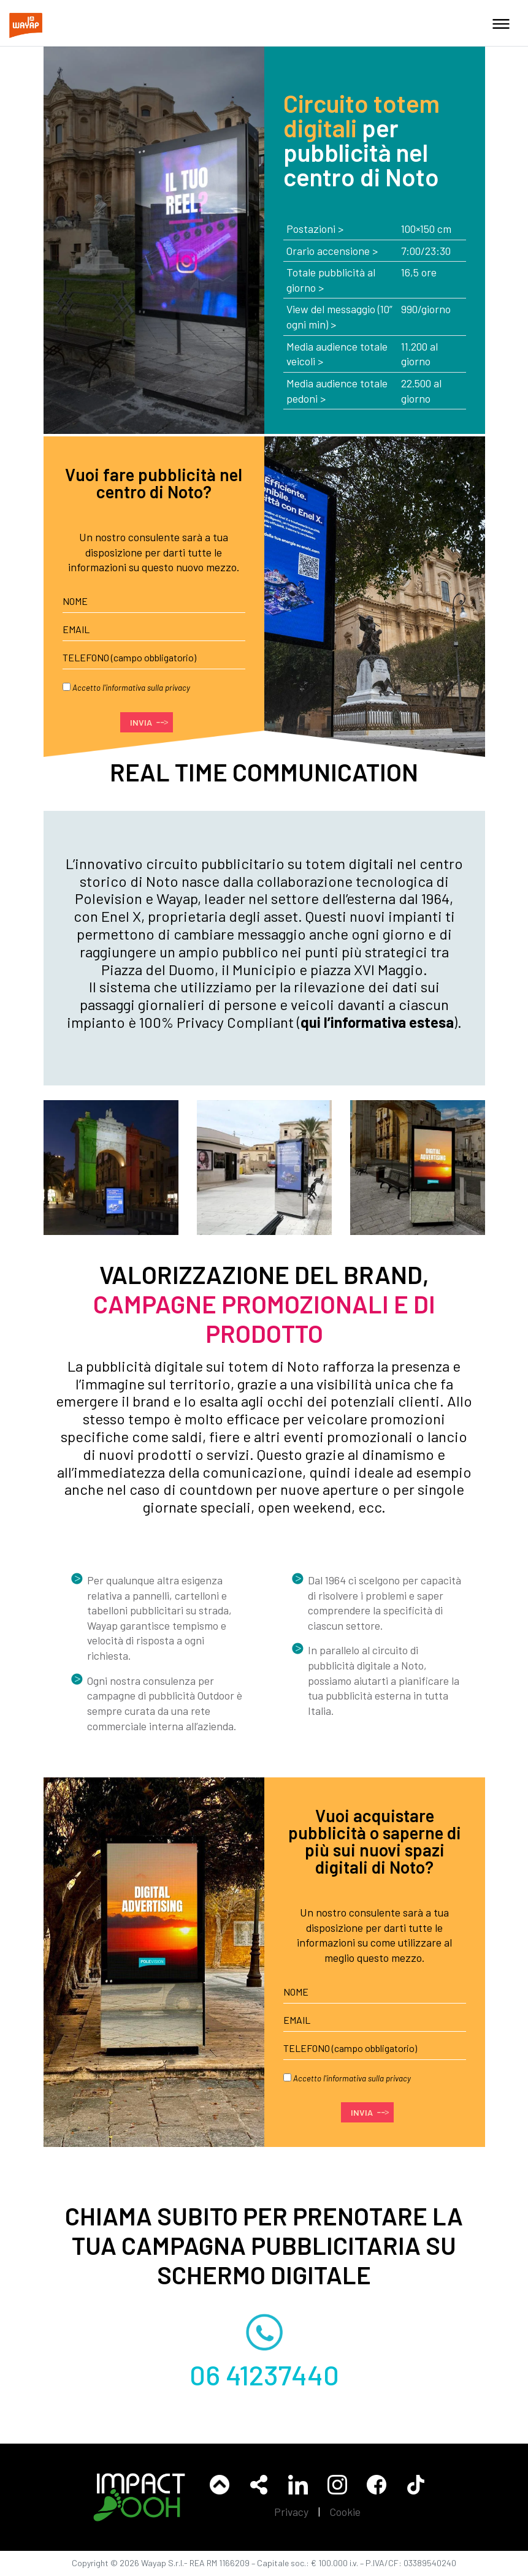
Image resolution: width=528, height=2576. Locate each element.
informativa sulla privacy (147, 688)
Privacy (291, 2511)
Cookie (345, 2511)
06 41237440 (264, 2374)
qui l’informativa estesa (377, 1022)
